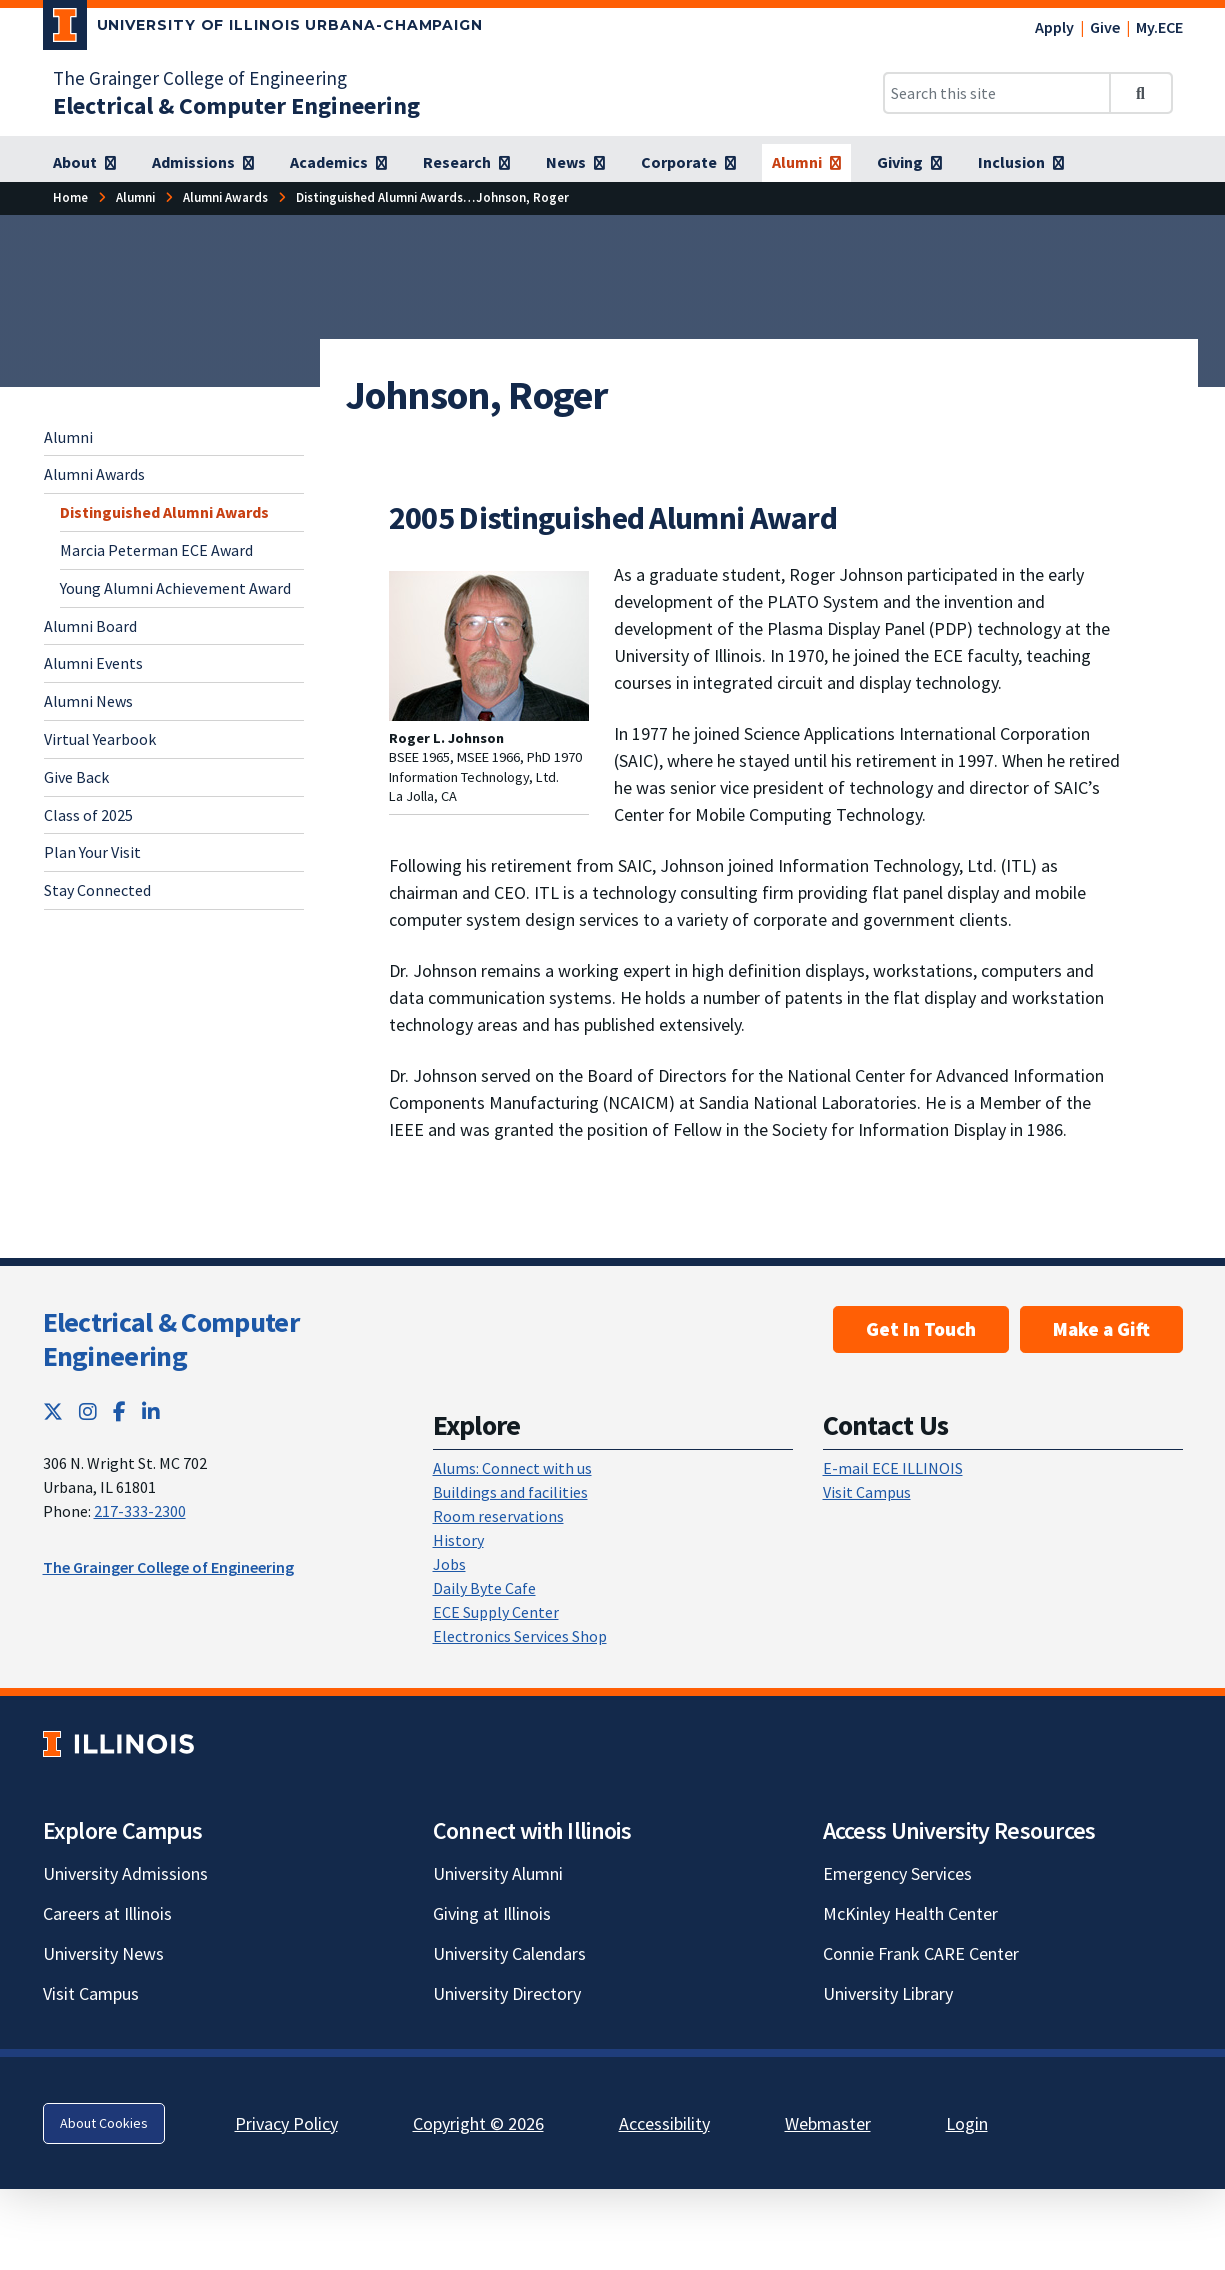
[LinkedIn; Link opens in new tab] (151, 1411)
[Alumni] (806, 163)
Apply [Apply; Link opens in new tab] (1054, 27)
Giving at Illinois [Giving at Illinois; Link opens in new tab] (492, 1913)
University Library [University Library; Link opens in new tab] (888, 1993)
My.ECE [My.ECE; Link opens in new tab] (1159, 27)
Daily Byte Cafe (484, 1588)
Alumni (68, 437)
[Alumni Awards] (225, 197)
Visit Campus (867, 1492)
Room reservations (498, 1516)
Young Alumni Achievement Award (175, 588)
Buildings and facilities (510, 1492)
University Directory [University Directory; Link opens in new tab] (507, 1993)
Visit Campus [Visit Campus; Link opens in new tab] (91, 1993)
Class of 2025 (88, 815)
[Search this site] (997, 93)
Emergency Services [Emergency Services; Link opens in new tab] (897, 1873)
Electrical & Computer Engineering (171, 1339)
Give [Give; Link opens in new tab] (1105, 27)
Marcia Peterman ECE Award (156, 550)
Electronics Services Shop (520, 1636)
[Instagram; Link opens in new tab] (88, 1411)
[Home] (70, 197)
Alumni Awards (94, 474)
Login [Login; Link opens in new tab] (967, 2123)
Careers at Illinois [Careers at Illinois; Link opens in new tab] (107, 1913)
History (458, 1540)
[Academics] (338, 163)
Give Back (76, 777)
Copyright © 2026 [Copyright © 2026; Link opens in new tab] (478, 2123)
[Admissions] (203, 163)
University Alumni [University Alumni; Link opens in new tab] (498, 1873)
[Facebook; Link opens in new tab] (119, 1411)
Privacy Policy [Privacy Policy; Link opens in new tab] (286, 2123)
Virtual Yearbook (100, 739)
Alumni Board (90, 626)
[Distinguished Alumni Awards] (379, 197)
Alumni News (88, 701)
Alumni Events (93, 663)
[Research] (466, 163)
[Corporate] (688, 163)
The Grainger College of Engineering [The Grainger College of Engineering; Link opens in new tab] (200, 78)
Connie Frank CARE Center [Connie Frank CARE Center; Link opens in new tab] (921, 1953)
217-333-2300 (140, 1511)
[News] (575, 163)
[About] (84, 163)
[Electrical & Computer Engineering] (236, 105)
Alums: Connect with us (512, 1468)
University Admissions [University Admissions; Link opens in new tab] (125, 1873)
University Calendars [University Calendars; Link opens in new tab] (509, 1953)
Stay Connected (97, 890)
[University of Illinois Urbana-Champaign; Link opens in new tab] (263, 29)
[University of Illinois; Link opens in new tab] (118, 1744)
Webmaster (828, 2123)
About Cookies (104, 2123)
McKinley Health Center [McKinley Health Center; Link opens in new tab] (910, 1913)
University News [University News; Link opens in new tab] (103, 1953)
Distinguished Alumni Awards (164, 512)
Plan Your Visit (92, 852)
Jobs (449, 1564)
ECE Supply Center (496, 1612)
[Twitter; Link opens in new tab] (53, 1411)
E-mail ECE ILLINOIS (893, 1468)
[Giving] (909, 163)
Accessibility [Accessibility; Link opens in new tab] (664, 2123)
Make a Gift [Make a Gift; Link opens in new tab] (1101, 1329)
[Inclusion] (1021, 163)
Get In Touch (921, 1329)
